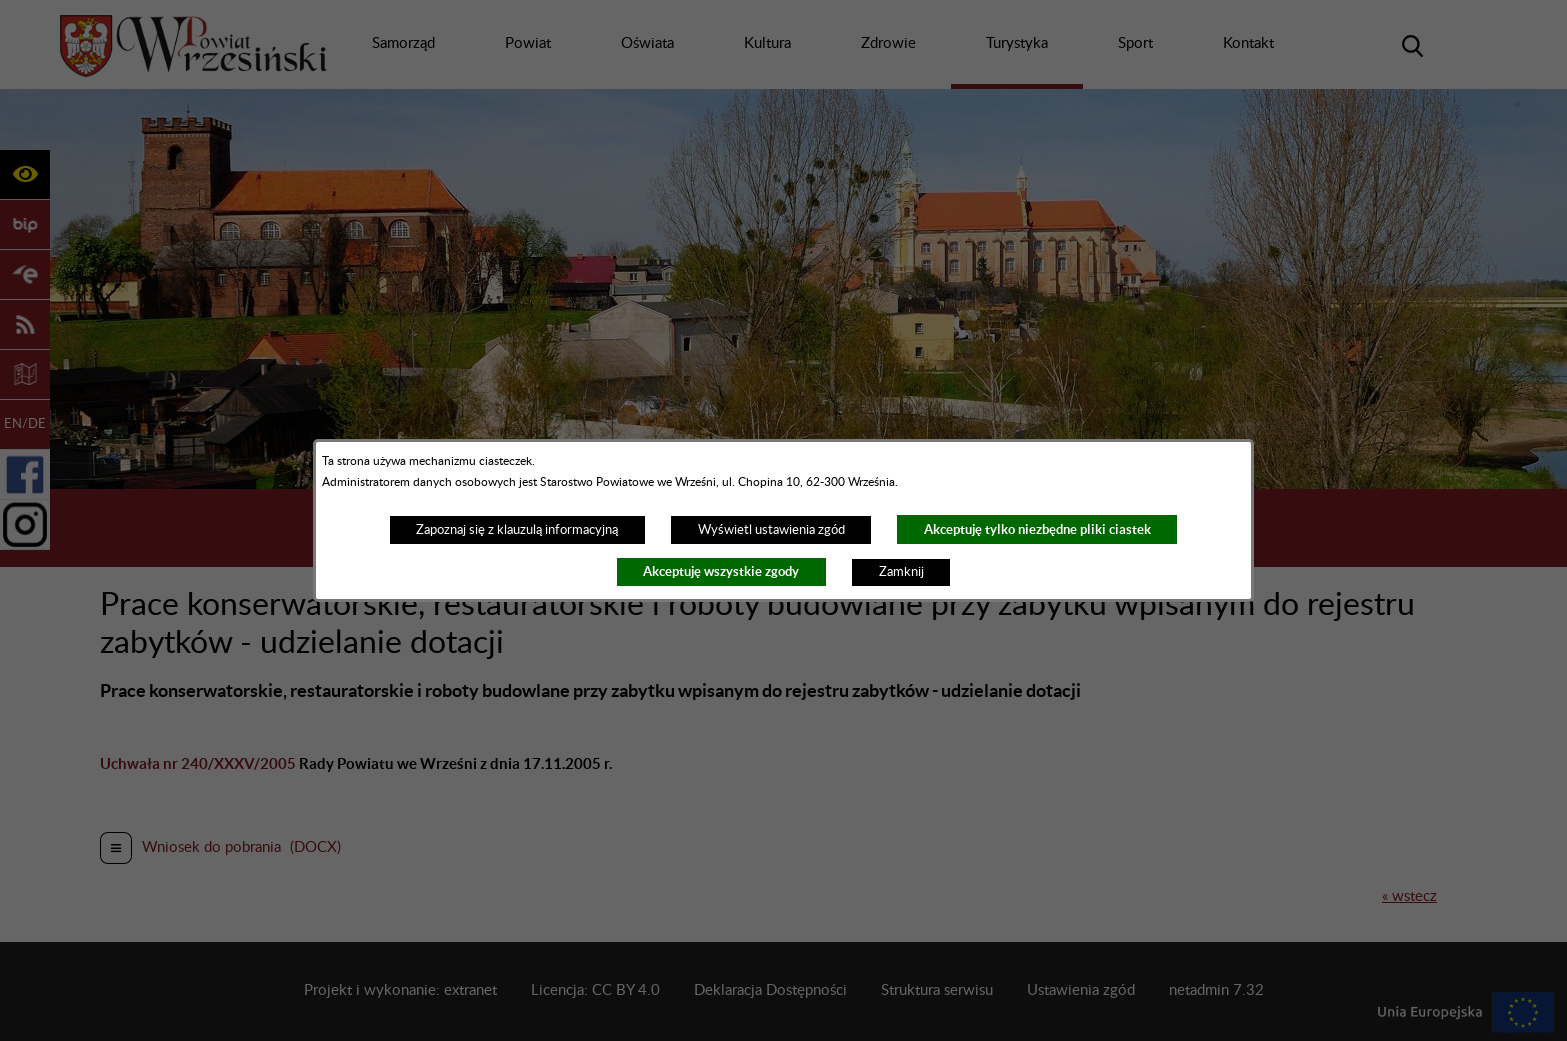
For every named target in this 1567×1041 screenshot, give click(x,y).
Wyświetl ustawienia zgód (771, 530)
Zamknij (901, 572)
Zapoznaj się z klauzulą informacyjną (517, 530)
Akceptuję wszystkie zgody (721, 571)
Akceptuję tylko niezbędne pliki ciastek (1037, 529)
